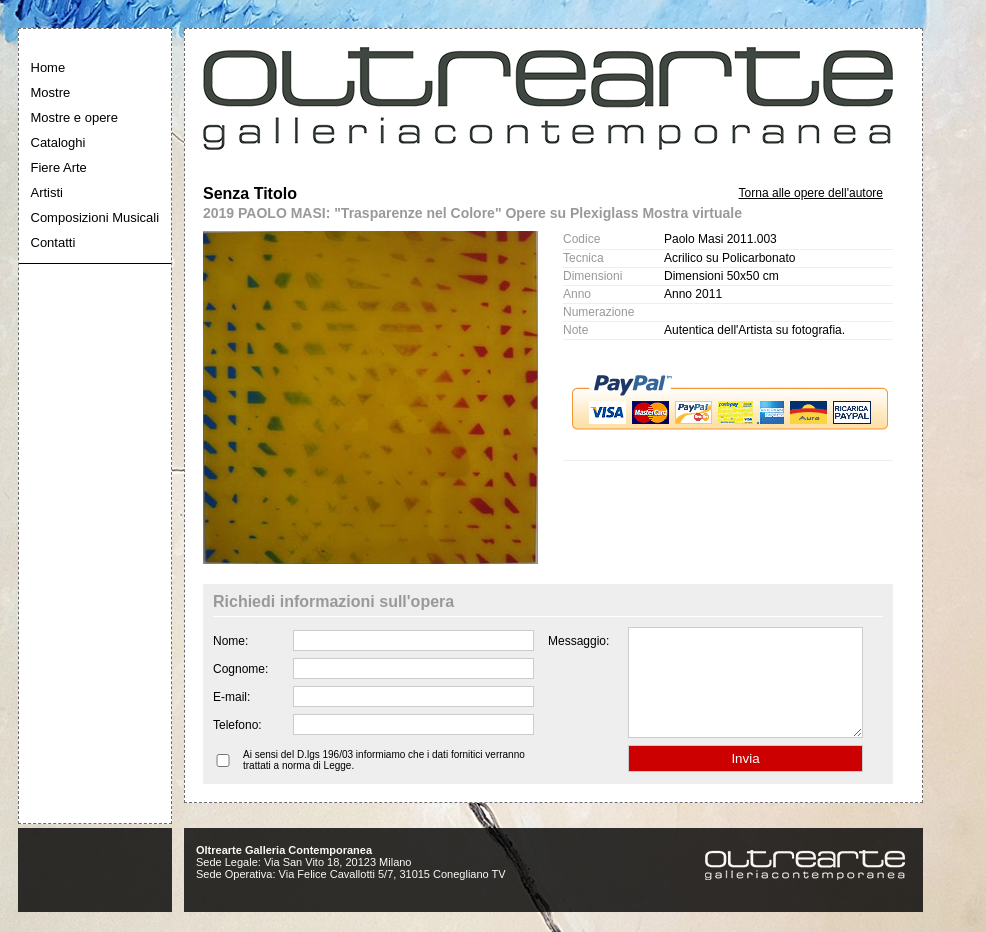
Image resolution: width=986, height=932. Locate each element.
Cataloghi (58, 142)
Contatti (53, 242)
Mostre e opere (74, 117)
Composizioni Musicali (95, 217)
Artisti (47, 192)
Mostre (51, 92)
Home (48, 67)
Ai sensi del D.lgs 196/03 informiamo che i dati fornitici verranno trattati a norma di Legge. (384, 781)
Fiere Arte (59, 167)
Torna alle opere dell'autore (811, 193)
